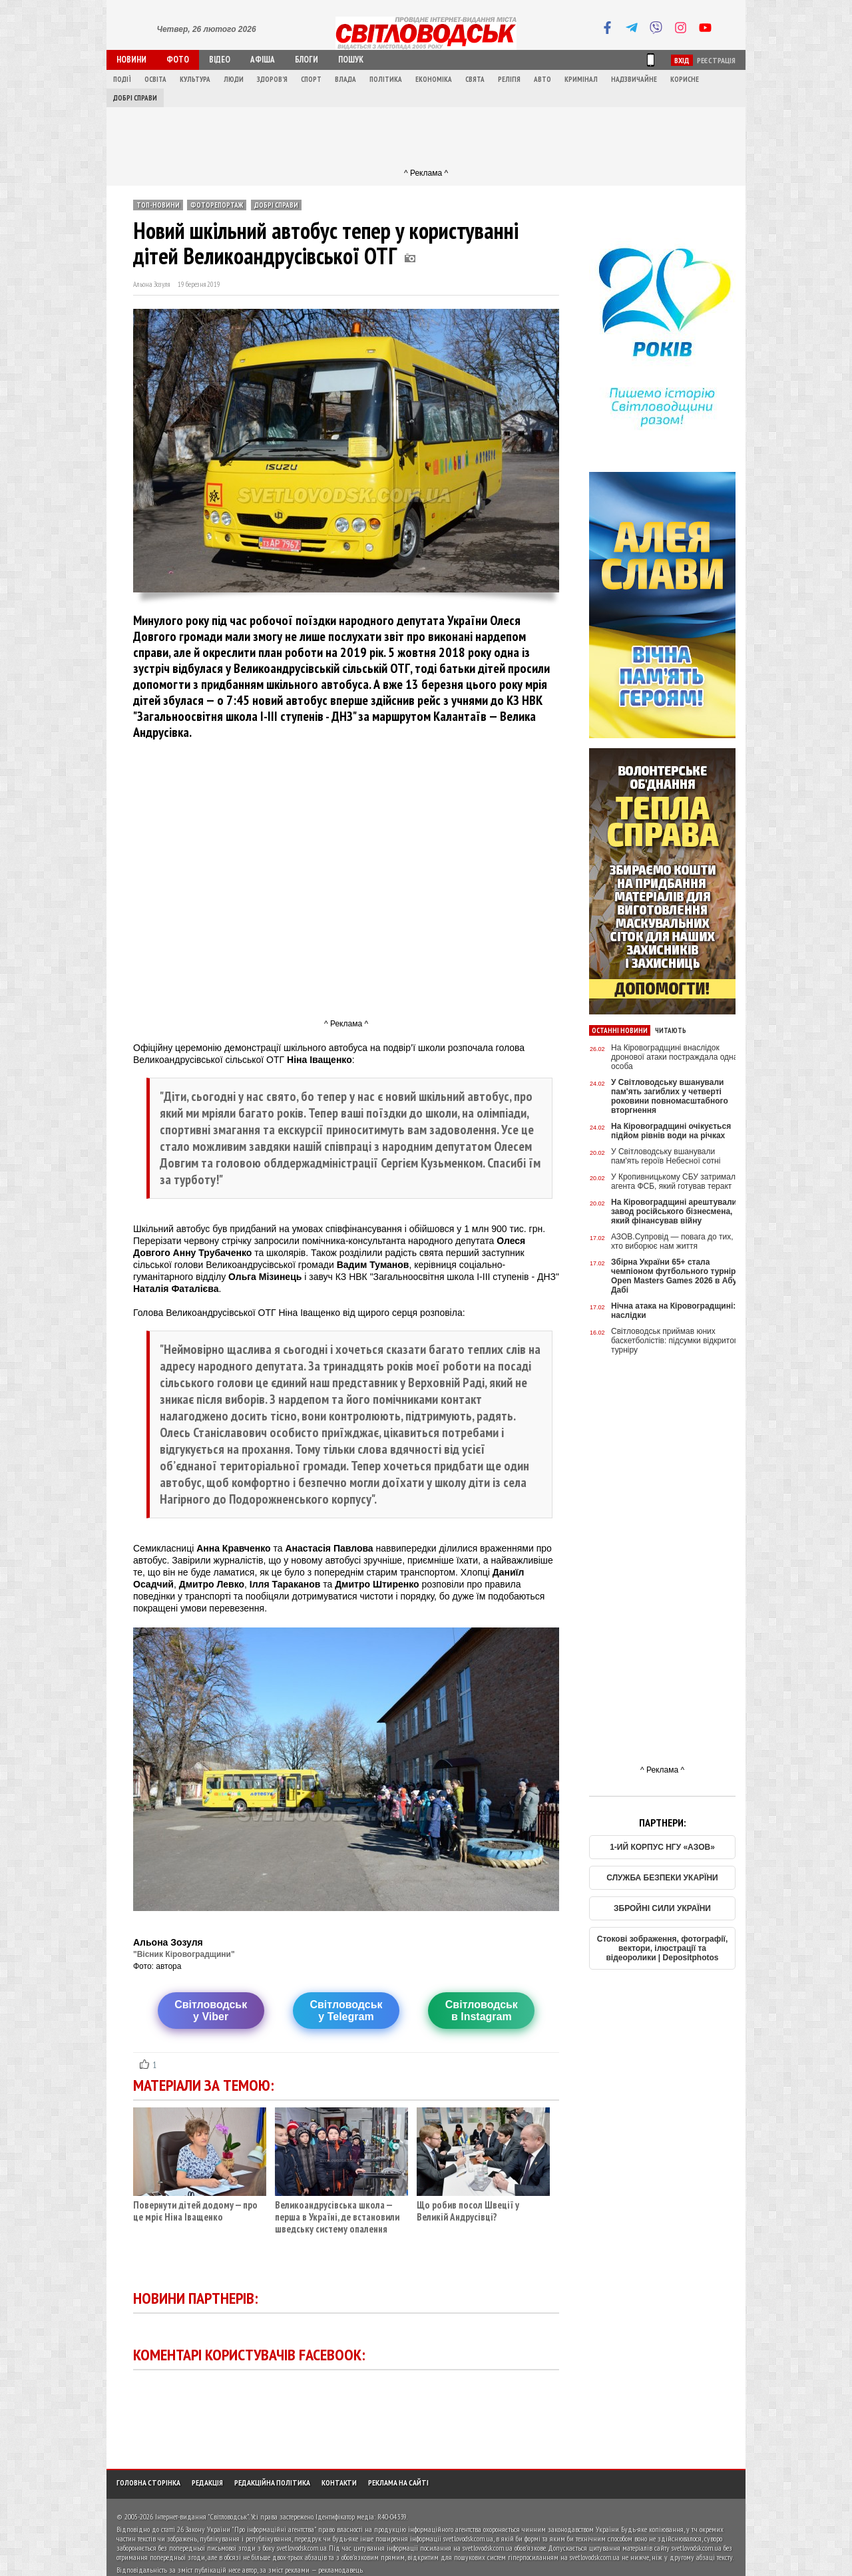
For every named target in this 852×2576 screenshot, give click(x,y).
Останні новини (620, 1030)
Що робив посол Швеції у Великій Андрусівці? (483, 2206)
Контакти (339, 2482)
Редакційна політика (272, 2482)
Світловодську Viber (210, 2010)
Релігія (509, 79)
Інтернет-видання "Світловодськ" (202, 2516)
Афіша (262, 59)
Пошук (350, 59)
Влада (345, 79)
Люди (234, 79)
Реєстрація (716, 60)
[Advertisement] (426, 137)
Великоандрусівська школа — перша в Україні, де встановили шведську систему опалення (341, 2212)
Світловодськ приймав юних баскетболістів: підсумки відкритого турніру (676, 1341)
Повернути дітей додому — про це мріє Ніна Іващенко (199, 2206)
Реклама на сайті (398, 2482)
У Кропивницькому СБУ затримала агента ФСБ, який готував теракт (675, 1181)
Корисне (684, 79)
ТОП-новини (158, 205)
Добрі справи (135, 98)
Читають (670, 1030)
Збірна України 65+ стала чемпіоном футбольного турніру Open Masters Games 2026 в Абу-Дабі (675, 1276)
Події (122, 79)
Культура (195, 79)
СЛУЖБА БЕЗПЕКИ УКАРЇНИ (662, 1877)
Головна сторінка (148, 2482)
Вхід (682, 60)
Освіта (155, 79)
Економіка (433, 79)
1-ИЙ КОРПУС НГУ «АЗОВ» (662, 1847)
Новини (131, 59)
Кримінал (581, 79)
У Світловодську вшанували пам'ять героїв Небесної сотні (665, 1156)
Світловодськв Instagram (481, 2010)
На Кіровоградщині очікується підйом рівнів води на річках (671, 1131)
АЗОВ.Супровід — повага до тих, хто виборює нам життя (672, 1241)
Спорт (311, 79)
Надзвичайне (634, 79)
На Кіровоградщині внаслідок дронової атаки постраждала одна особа (674, 1057)
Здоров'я (272, 79)
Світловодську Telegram (346, 2010)
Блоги (306, 59)
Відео (219, 59)
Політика (385, 79)
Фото (177, 59)
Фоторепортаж (216, 205)
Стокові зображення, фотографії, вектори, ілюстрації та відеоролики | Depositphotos (662, 1948)
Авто (542, 79)
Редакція (207, 2482)
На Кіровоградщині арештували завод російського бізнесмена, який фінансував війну (674, 1211)
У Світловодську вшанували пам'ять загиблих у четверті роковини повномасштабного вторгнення (669, 1096)
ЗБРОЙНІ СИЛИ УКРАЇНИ (662, 1908)
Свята (475, 79)
